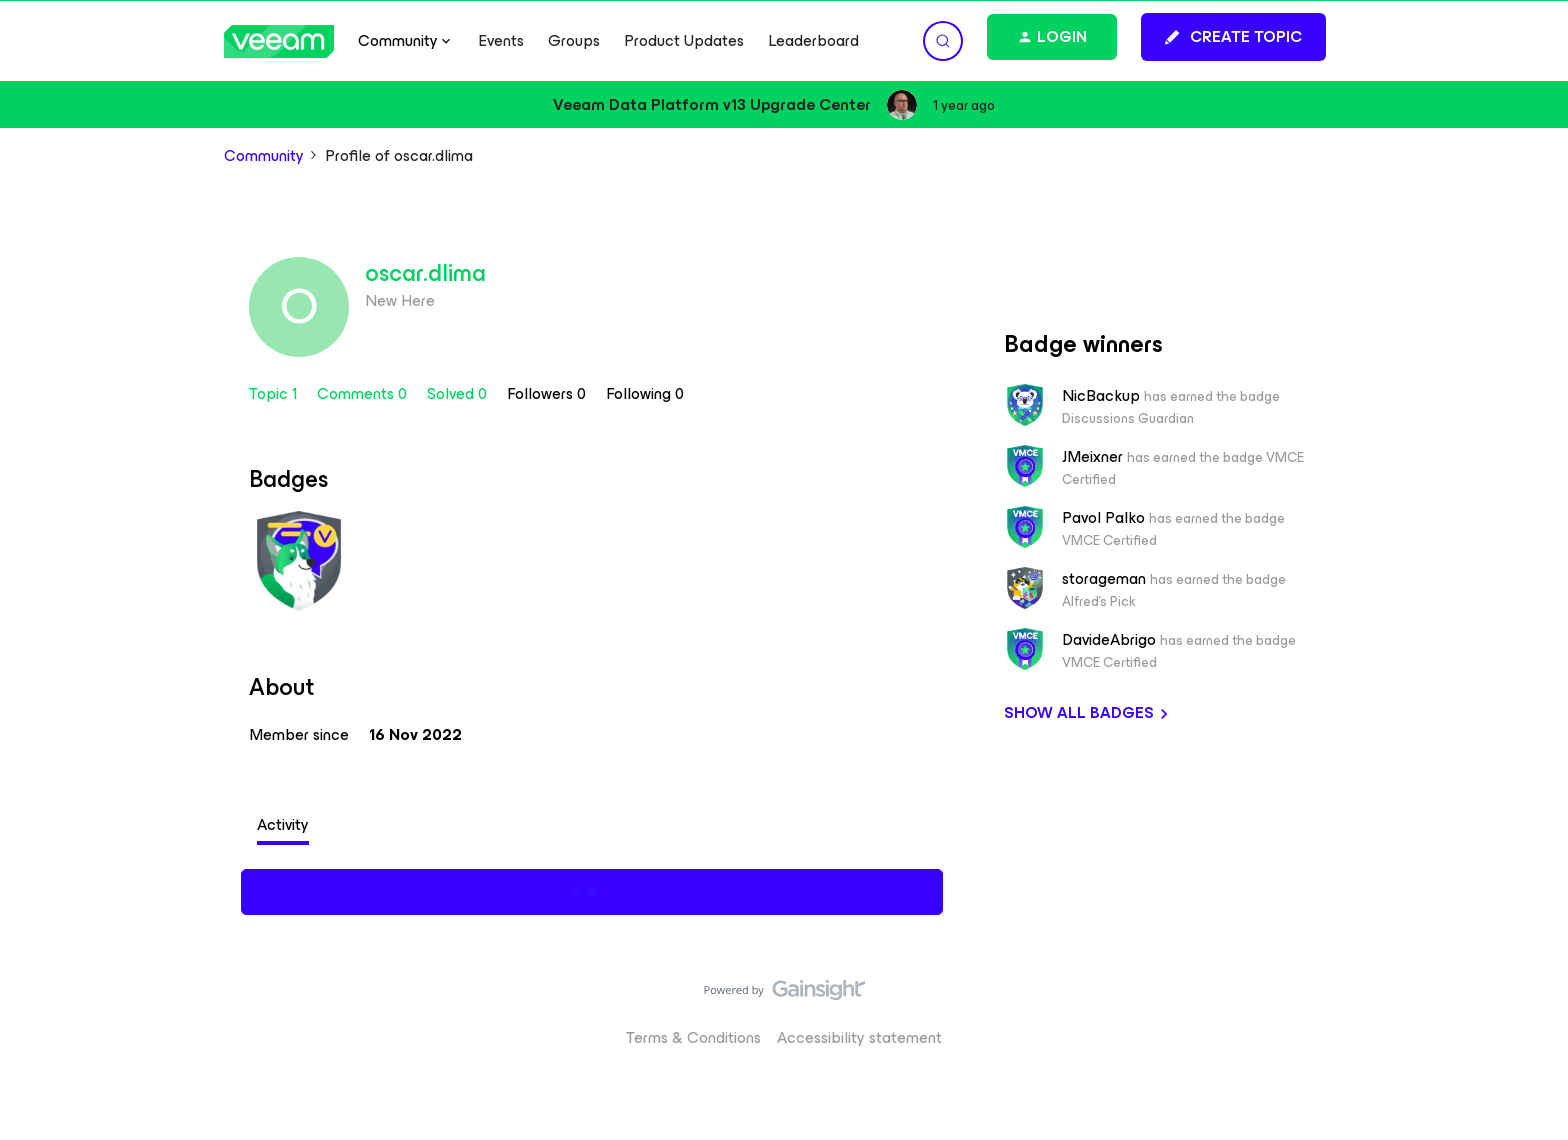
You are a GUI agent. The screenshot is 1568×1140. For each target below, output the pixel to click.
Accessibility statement (859, 1037)
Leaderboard (813, 41)
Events (501, 41)
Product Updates (684, 41)
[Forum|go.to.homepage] (279, 41)
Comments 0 (364, 393)
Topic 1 (275, 393)
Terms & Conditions (693, 1037)
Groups (574, 41)
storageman (1104, 579)
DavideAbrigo (1109, 640)
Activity (283, 824)
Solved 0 (459, 393)
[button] (1233, 37)
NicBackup (1101, 396)
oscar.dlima (425, 273)
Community (264, 156)
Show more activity (592, 889)
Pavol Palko (1103, 518)
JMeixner (1092, 457)
